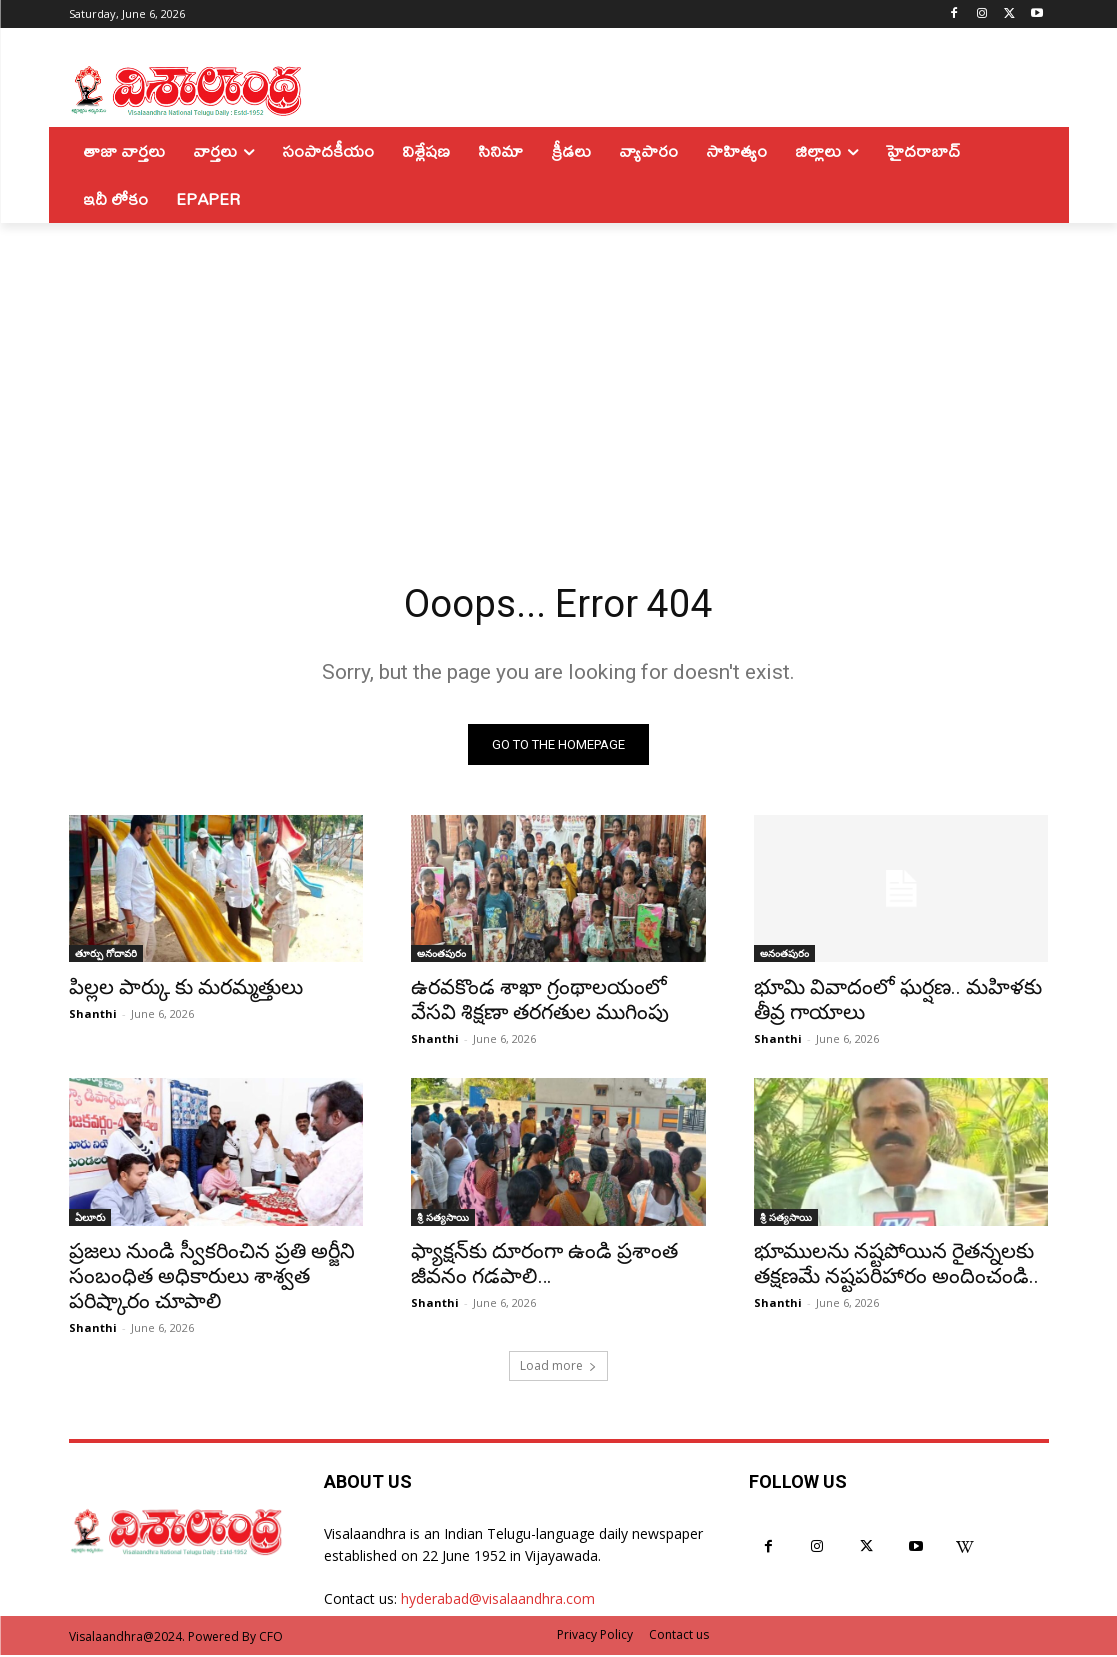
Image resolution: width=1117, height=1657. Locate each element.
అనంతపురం (441, 956)
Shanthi (93, 1016)
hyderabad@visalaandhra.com (498, 1601)
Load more (558, 1367)
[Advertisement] (558, 373)
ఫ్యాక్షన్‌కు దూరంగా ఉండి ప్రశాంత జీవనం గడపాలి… (544, 1265)
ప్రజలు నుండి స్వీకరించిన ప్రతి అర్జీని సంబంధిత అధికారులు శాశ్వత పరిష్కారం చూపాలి (212, 1278)
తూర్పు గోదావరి (106, 956)
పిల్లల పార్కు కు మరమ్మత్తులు (186, 990)
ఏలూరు (90, 1219)
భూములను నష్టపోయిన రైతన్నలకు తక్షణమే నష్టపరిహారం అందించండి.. (896, 1265)
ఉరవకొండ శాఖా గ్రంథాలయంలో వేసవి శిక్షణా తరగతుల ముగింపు (540, 1002)
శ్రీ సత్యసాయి (443, 1219)
